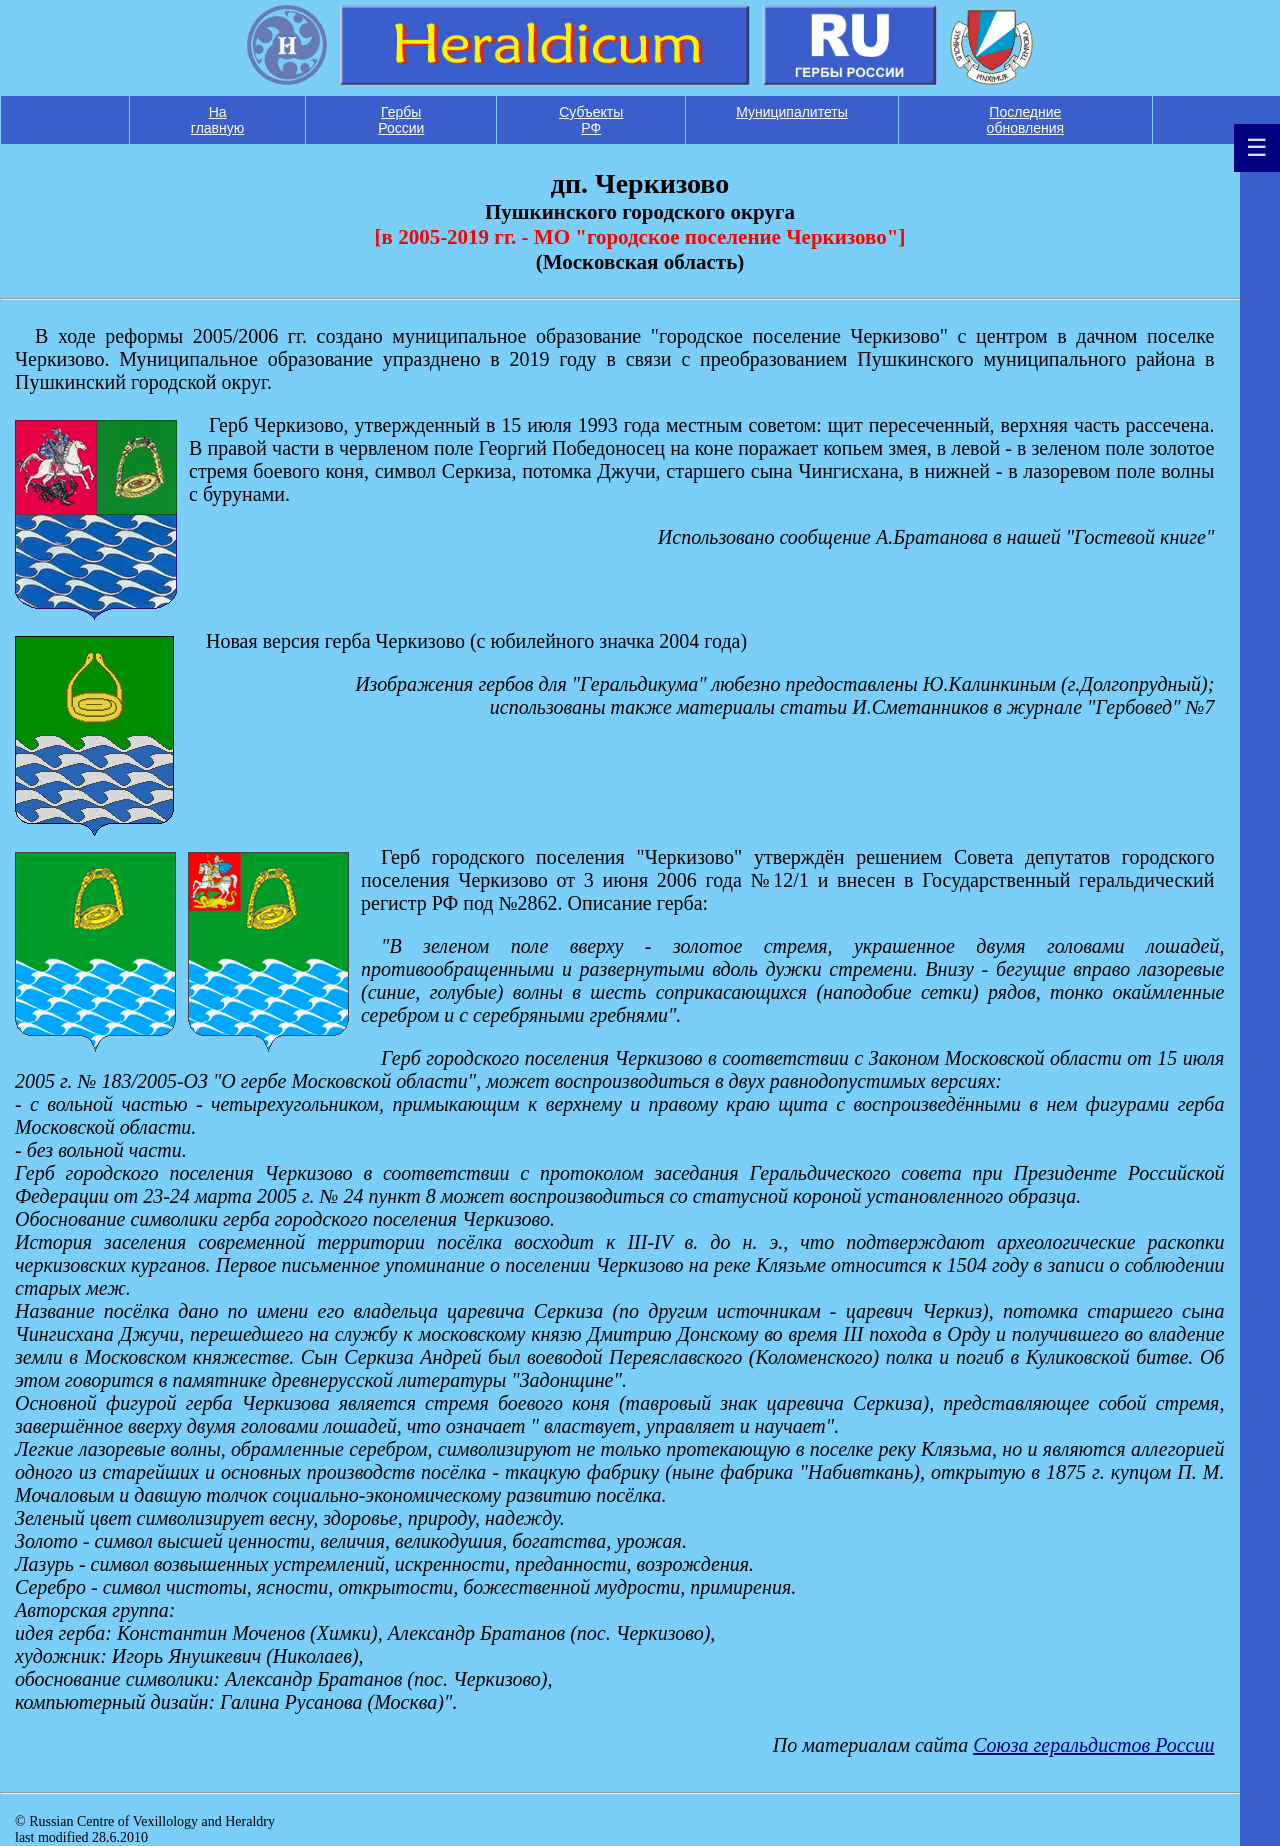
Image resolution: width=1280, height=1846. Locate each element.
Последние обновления (1026, 120)
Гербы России (401, 120)
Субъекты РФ (591, 120)
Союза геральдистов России (1093, 1745)
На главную (217, 120)
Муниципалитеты (792, 112)
